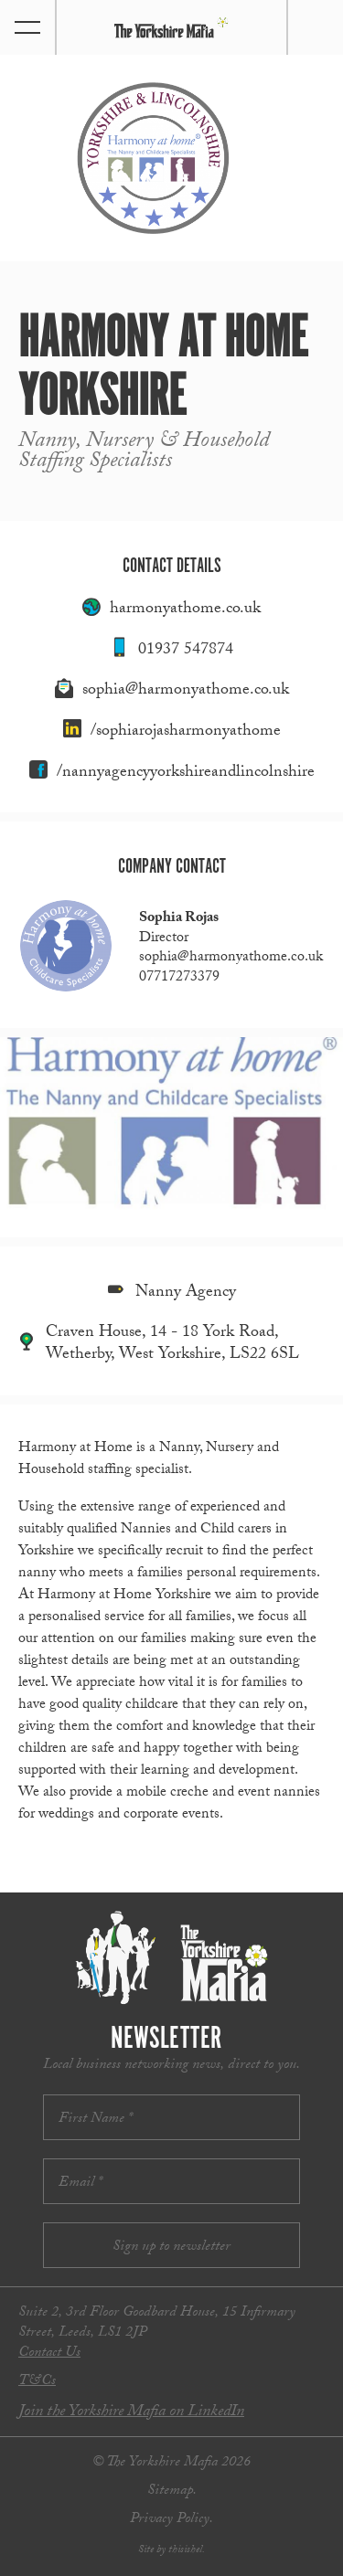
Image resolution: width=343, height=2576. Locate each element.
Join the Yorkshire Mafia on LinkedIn (131, 2413)
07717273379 (179, 978)
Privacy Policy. (171, 2519)
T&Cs (37, 2381)
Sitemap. (172, 2491)
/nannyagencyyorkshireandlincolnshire (186, 773)
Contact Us (49, 2353)
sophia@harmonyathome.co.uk (185, 691)
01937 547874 (185, 651)
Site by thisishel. (171, 2550)
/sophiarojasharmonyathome (186, 732)
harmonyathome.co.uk (185, 610)
